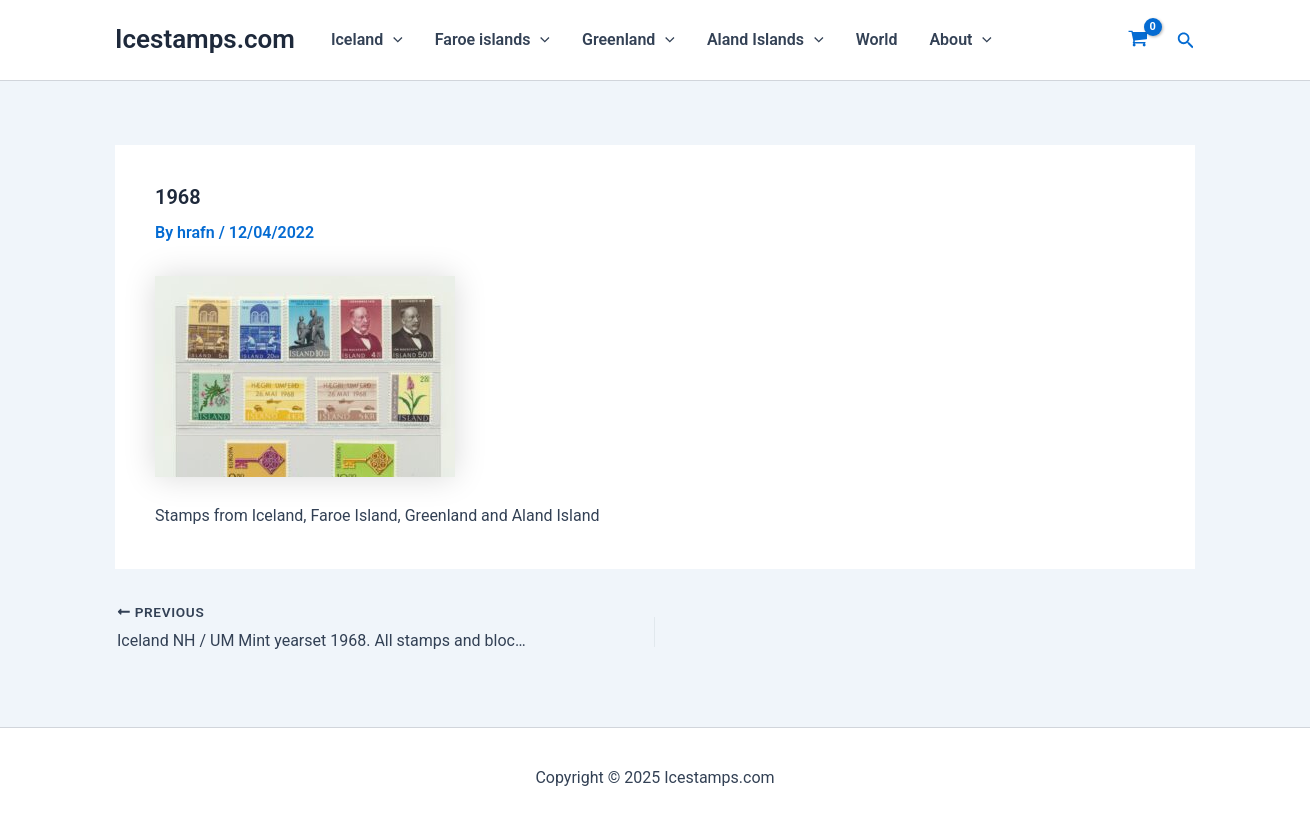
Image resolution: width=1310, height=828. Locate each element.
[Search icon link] (1186, 40)
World (877, 39)
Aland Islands (765, 40)
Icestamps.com (205, 39)
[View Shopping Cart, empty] (1138, 40)
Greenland (628, 40)
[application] (393, 40)
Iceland (367, 40)
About (960, 40)
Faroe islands (492, 40)
